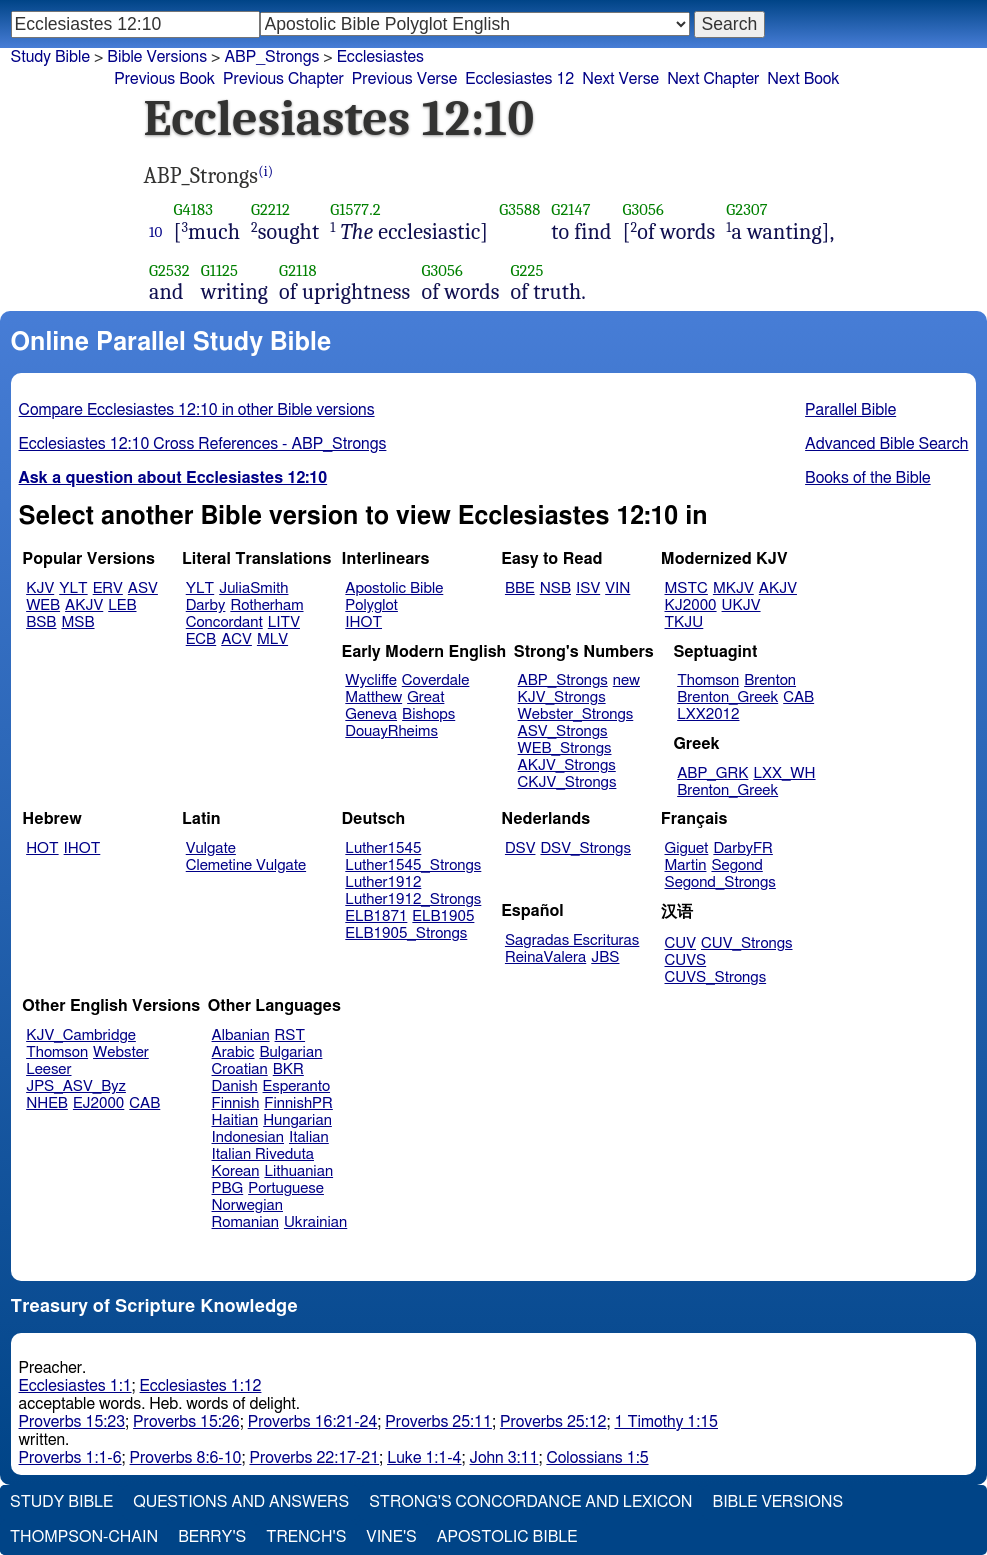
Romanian (245, 1222)
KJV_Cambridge (81, 1035)
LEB (122, 605)
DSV (520, 848)
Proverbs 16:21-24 (313, 1422)
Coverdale (436, 680)
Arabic (233, 1052)
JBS (605, 957)
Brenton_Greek (727, 697)
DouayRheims (391, 731)
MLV (272, 639)
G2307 (746, 209)
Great (425, 697)
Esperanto (297, 1086)
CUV (681, 943)
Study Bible (50, 57)
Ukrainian (315, 1222)
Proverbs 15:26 (186, 1422)
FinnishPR (298, 1103)
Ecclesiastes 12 (519, 79)
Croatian (240, 1069)
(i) (265, 171)
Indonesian (248, 1137)
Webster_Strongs (576, 714)
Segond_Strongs (720, 882)
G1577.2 (355, 209)
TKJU (684, 622)
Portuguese (286, 1188)
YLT (73, 588)
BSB (41, 622)
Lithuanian (298, 1171)
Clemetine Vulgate (246, 865)
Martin (686, 865)
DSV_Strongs (585, 848)
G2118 (297, 270)
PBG (228, 1188)
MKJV (733, 588)
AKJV (84, 605)
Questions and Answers (241, 1502)
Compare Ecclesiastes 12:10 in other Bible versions (197, 410)
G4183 (193, 209)
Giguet (687, 848)
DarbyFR (743, 848)
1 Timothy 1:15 (666, 1422)
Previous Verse (404, 79)
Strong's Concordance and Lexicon (530, 1502)
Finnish (236, 1103)
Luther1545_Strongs (413, 865)
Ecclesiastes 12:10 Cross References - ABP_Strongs (203, 444)
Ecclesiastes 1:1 (75, 1386)
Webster (121, 1052)
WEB (43, 605)
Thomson (708, 680)
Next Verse (620, 79)
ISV (588, 588)
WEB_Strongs (565, 748)
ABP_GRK (712, 773)
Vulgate (211, 848)
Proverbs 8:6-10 (186, 1458)
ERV (108, 588)
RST (290, 1035)
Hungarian (297, 1120)
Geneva (371, 714)
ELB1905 (443, 916)
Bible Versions (157, 57)
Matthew (373, 697)
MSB (77, 622)
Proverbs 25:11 (438, 1422)
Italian (309, 1137)
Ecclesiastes (380, 57)
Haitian (235, 1120)
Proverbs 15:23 (72, 1422)
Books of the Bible (868, 478)
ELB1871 (376, 916)
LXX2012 (708, 714)
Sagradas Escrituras (572, 940)
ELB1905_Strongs (406, 933)
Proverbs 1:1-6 (70, 1458)
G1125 (219, 270)
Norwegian (247, 1205)
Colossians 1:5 (597, 1458)
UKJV (741, 605)
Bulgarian (290, 1052)
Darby (206, 605)
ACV (236, 639)
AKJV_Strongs (567, 765)
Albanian (241, 1035)
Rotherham (266, 605)
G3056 (643, 209)
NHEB (47, 1103)
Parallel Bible (850, 410)
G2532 (169, 270)
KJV (40, 588)
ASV (143, 588)
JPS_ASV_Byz (76, 1086)
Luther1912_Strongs (413, 899)
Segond (736, 865)
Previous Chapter (283, 79)
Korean (236, 1171)
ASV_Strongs (563, 731)
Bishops (428, 714)
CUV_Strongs (746, 943)
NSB (555, 588)
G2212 (270, 209)
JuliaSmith (253, 588)
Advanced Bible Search (886, 444)
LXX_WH (784, 773)
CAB (798, 697)
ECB (201, 639)
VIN (617, 588)
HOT (42, 848)
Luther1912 (383, 882)
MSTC (686, 588)
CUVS (686, 960)
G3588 (519, 209)
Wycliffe (370, 680)
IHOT (363, 622)
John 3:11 (504, 1458)
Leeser (48, 1069)
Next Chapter (713, 79)
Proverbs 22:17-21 (314, 1458)
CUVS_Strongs (716, 977)
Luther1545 (383, 848)
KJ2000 (691, 605)
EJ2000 (98, 1103)
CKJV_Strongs (567, 782)
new (626, 680)
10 (156, 232)
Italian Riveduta (263, 1154)
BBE (520, 588)
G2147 (570, 209)
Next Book (803, 79)
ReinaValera (545, 957)
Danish (235, 1086)
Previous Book (164, 79)
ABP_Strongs (271, 57)
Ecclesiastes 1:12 (201, 1386)
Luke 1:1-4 (424, 1458)
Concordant (224, 622)
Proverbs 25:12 (553, 1422)
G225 (527, 270)
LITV (284, 622)
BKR (288, 1069)
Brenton (770, 680)
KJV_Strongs (562, 697)
